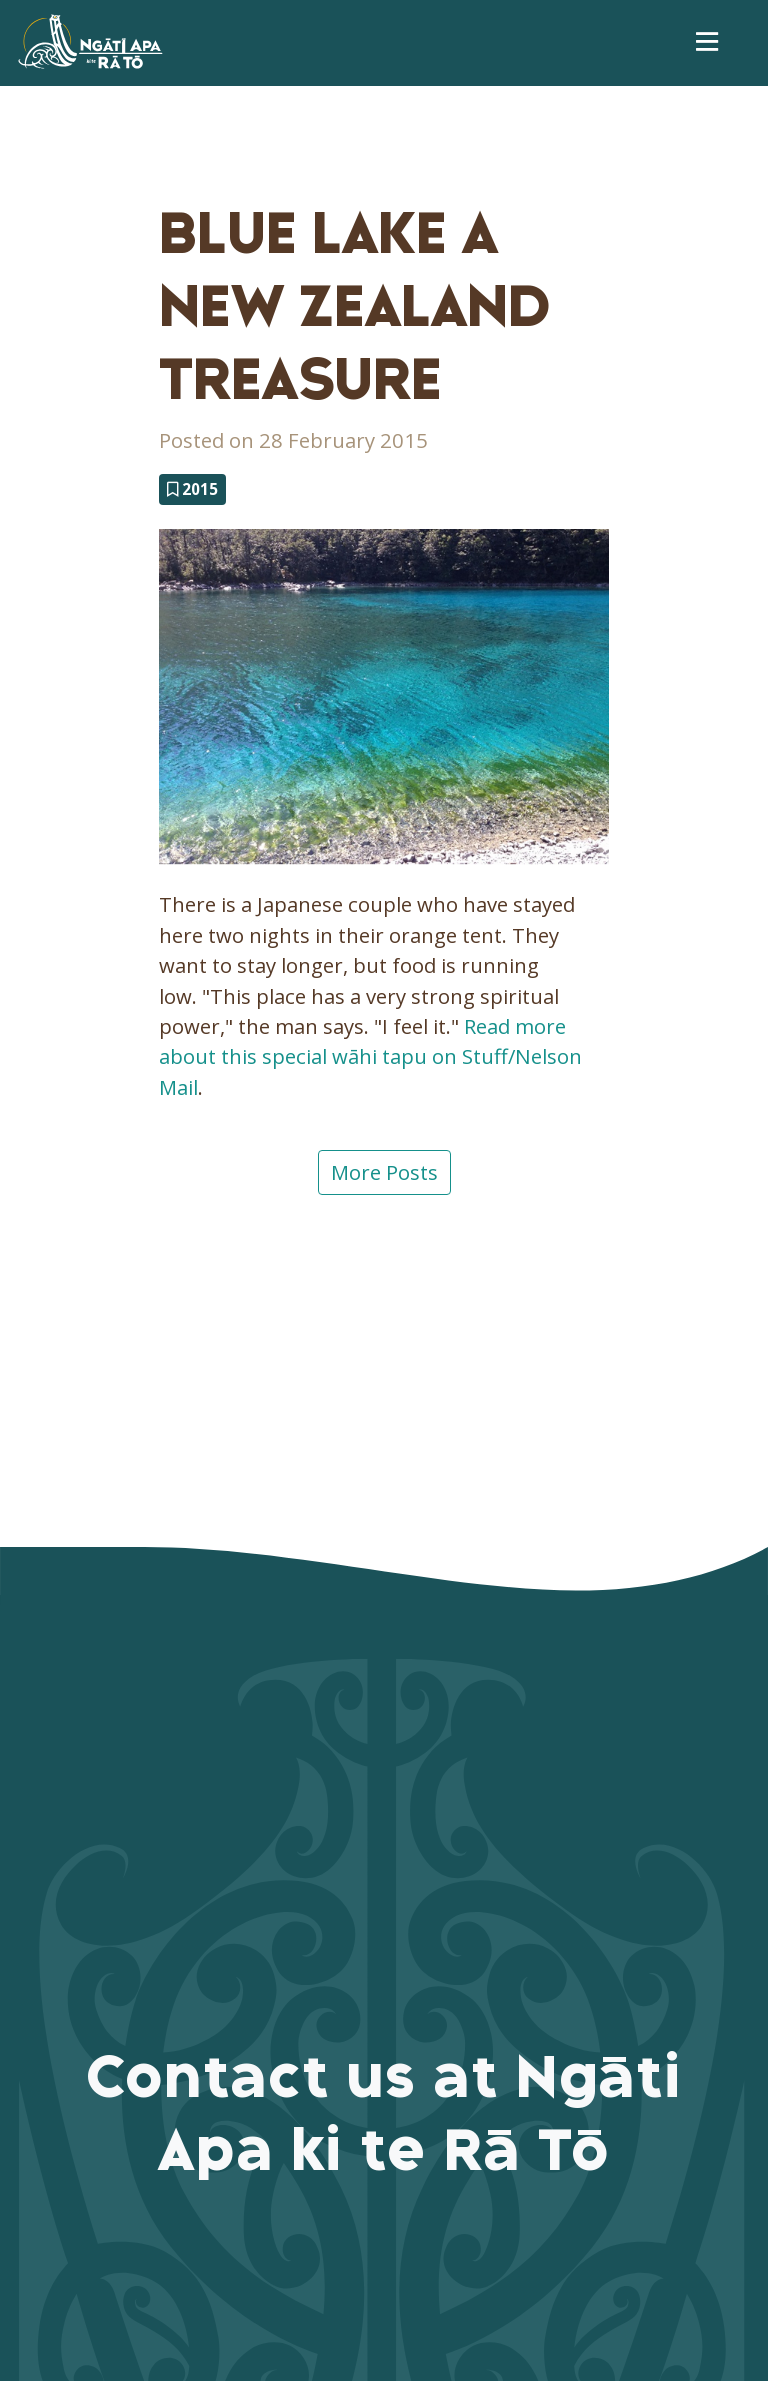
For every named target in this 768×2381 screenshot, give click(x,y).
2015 (192, 489)
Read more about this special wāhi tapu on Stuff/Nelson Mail (370, 1056)
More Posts (384, 1172)
